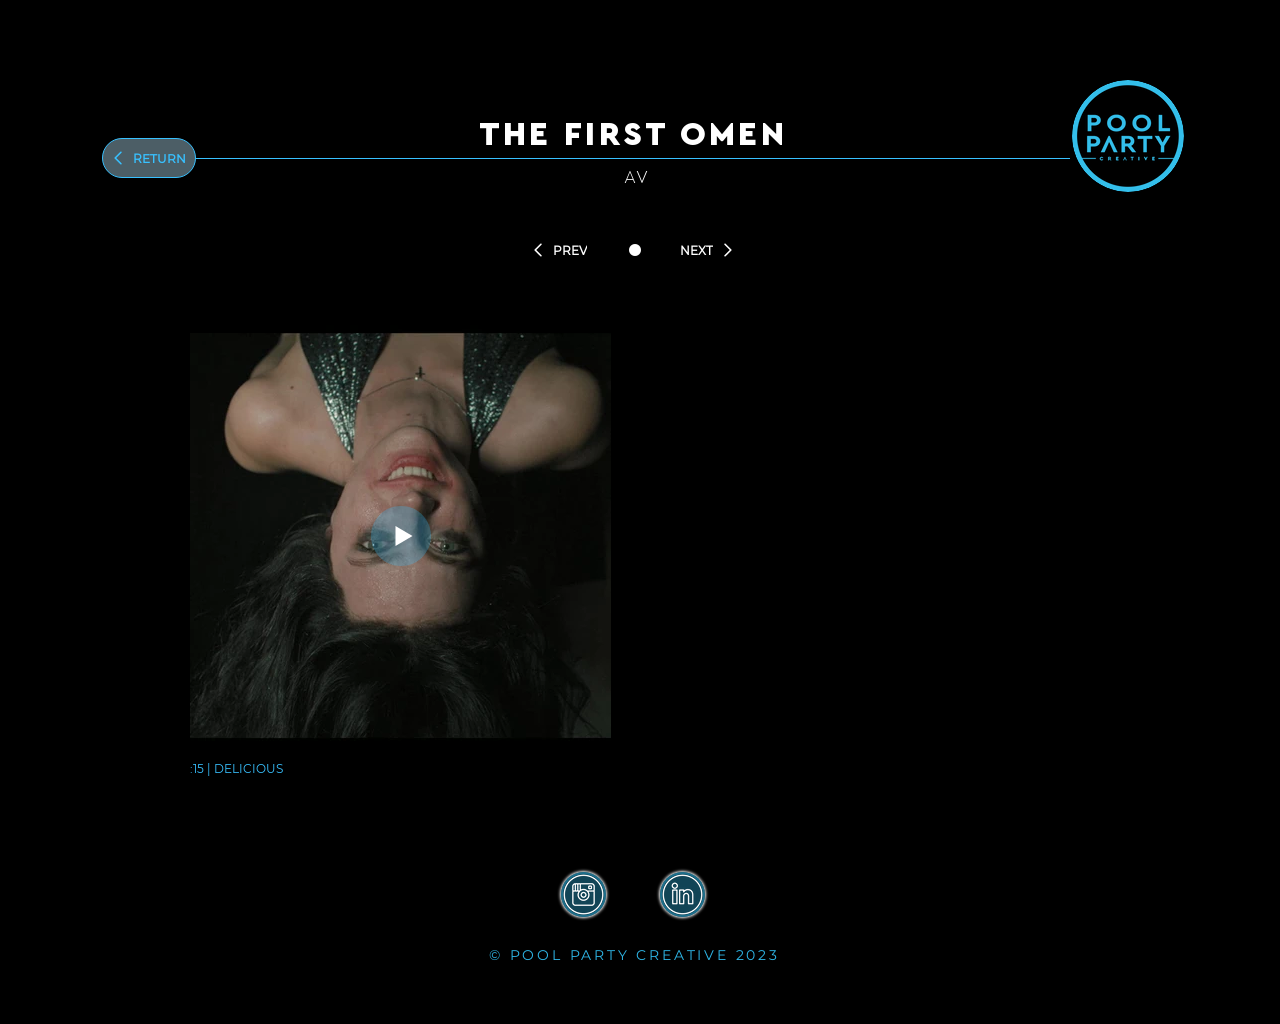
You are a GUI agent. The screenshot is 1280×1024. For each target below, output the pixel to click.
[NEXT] (707, 250)
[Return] (149, 158)
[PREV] (559, 250)
